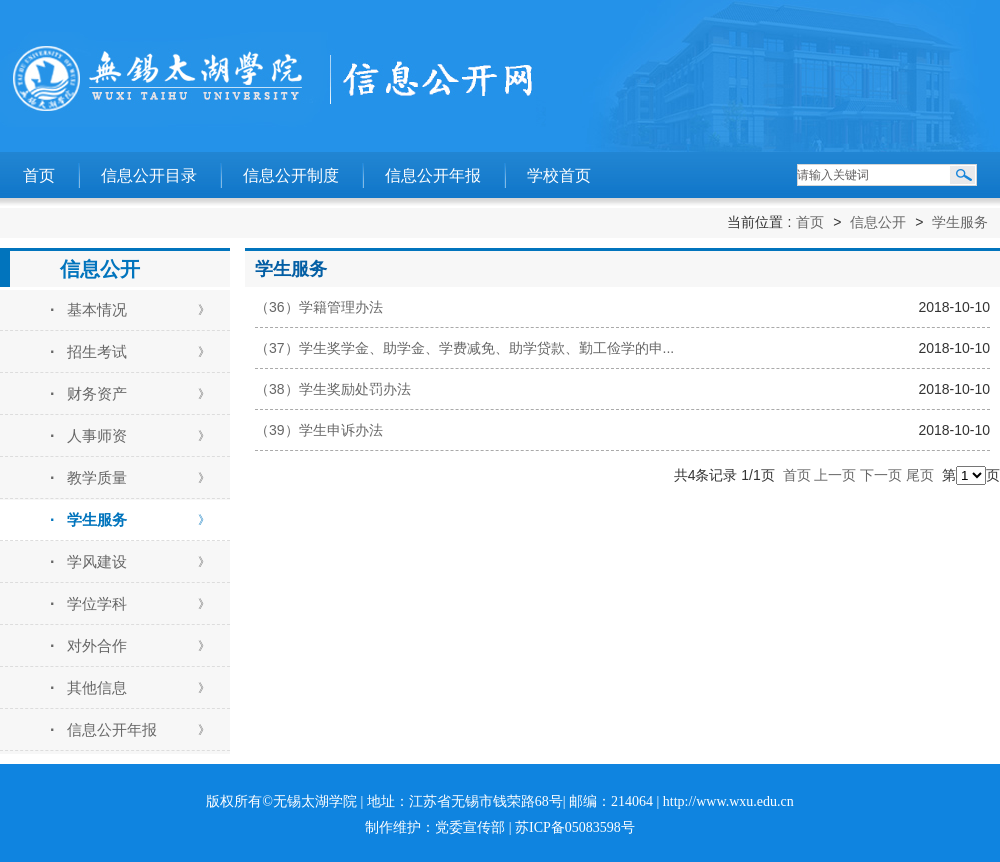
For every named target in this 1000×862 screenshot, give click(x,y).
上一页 (835, 475)
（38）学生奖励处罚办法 (333, 389)
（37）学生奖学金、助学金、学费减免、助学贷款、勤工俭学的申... (464, 348)
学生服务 (960, 222)
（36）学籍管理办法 (319, 307)
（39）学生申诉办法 (319, 430)
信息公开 (878, 222)
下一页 (881, 475)
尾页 (920, 475)
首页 (39, 175)
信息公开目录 (149, 175)
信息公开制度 (291, 175)
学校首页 (559, 175)
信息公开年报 (433, 175)
